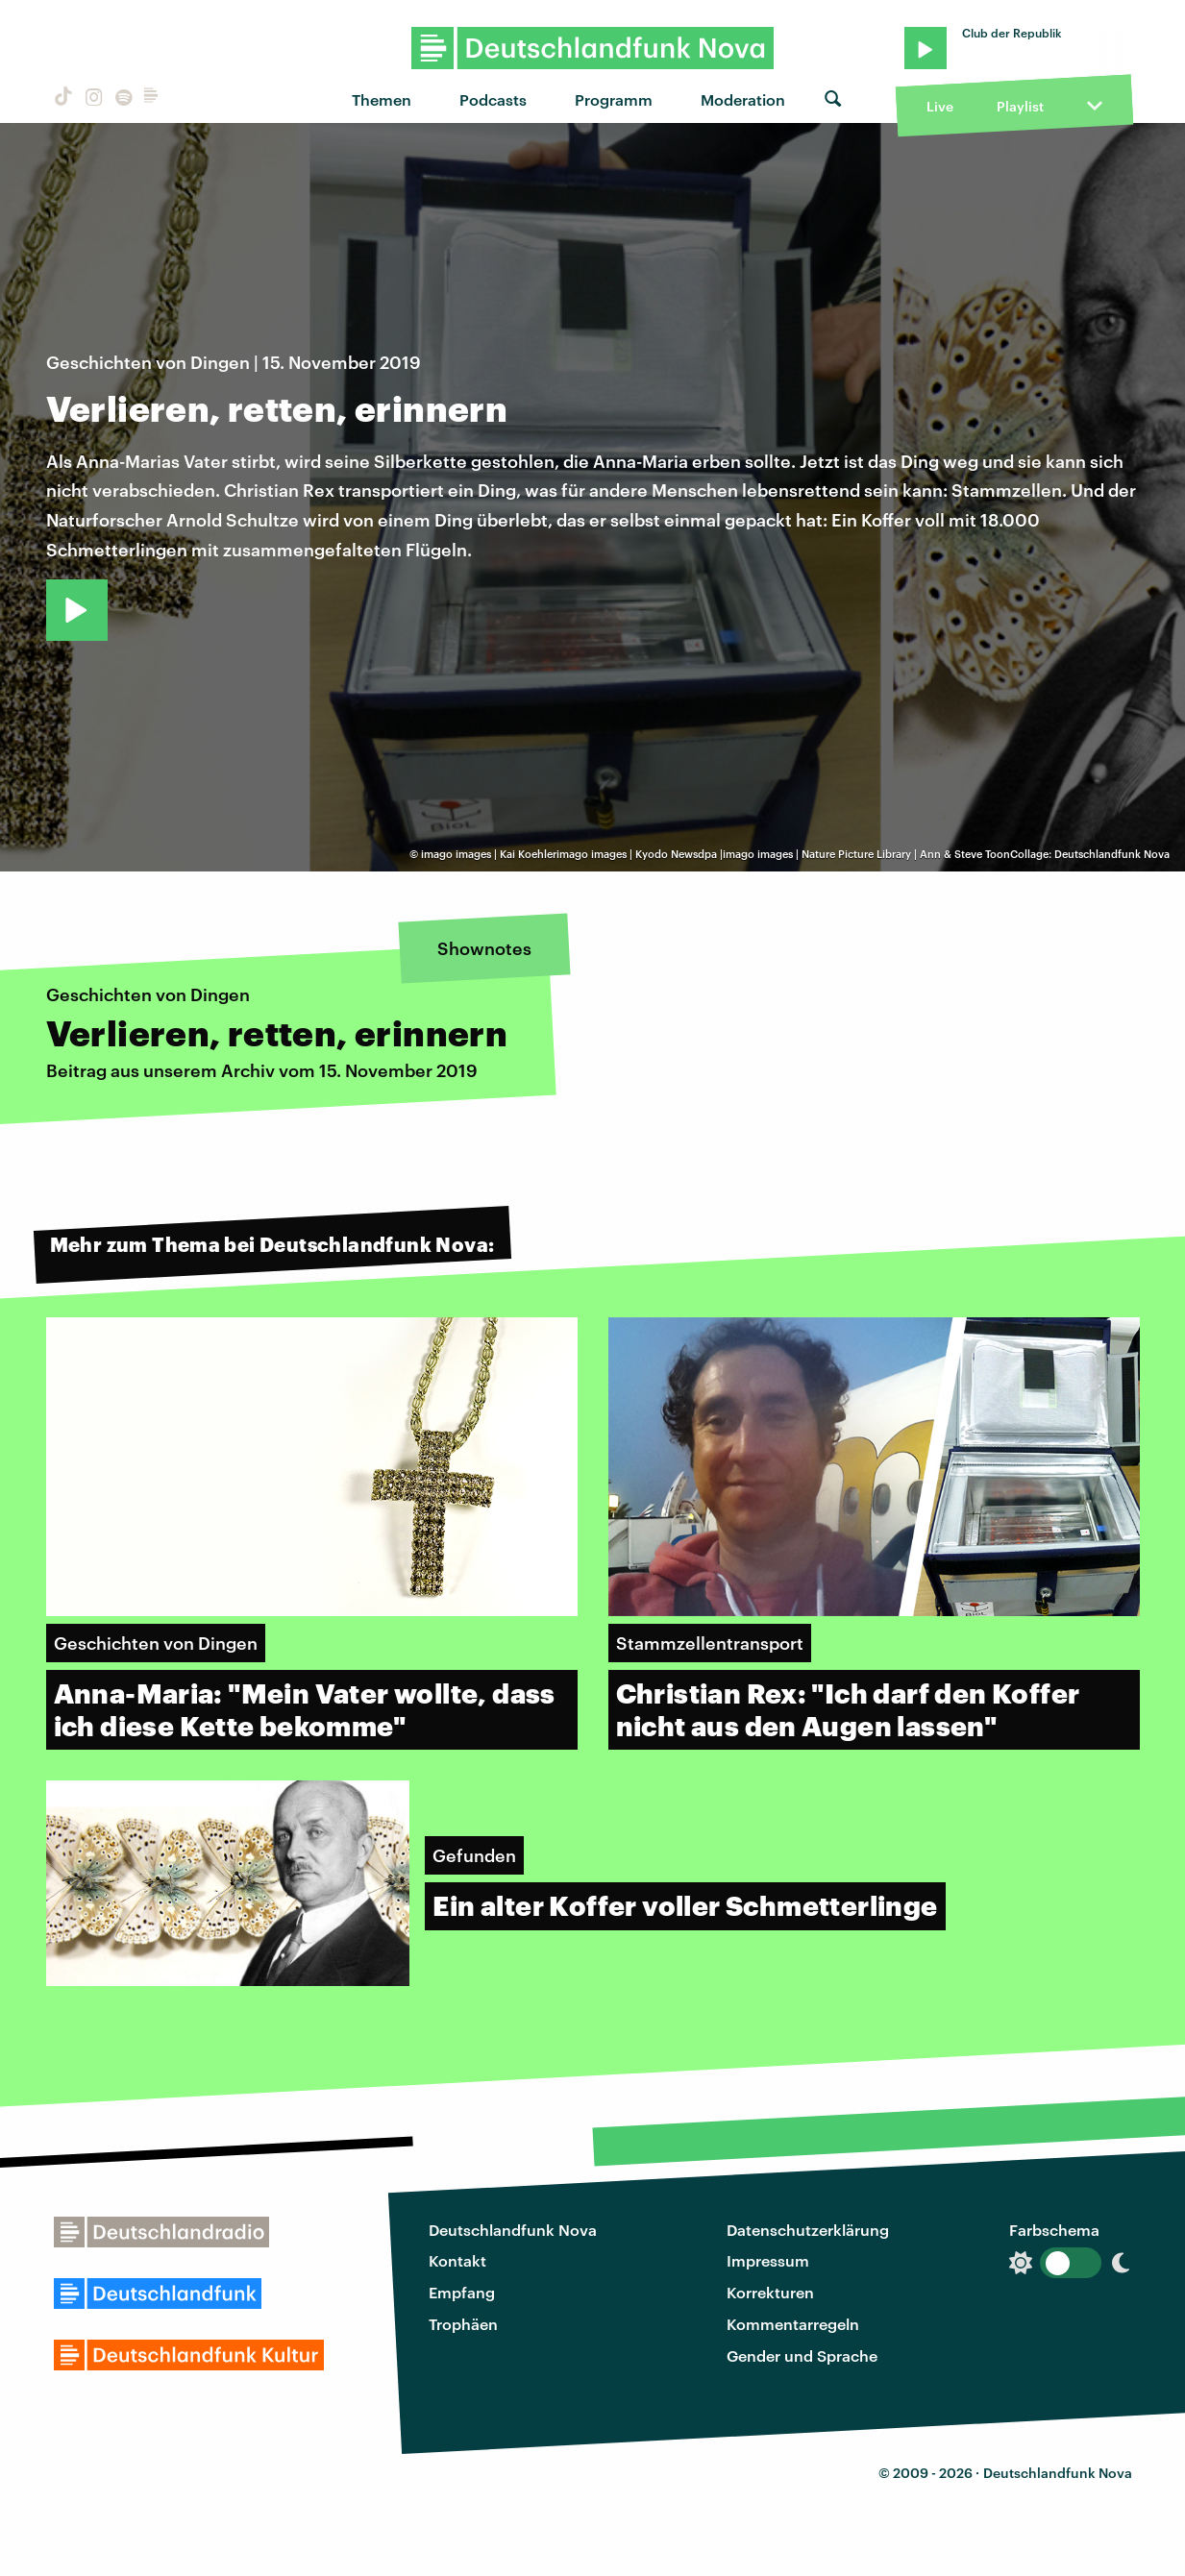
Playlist (1020, 106)
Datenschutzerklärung (808, 2229)
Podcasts (493, 99)
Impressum (768, 2260)
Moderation (743, 99)
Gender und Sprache (802, 2355)
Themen (381, 99)
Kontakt (457, 2260)
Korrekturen (770, 2292)
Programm (614, 99)
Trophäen (463, 2324)
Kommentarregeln (793, 2324)
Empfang (462, 2292)
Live (939, 106)
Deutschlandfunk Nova (513, 2229)
